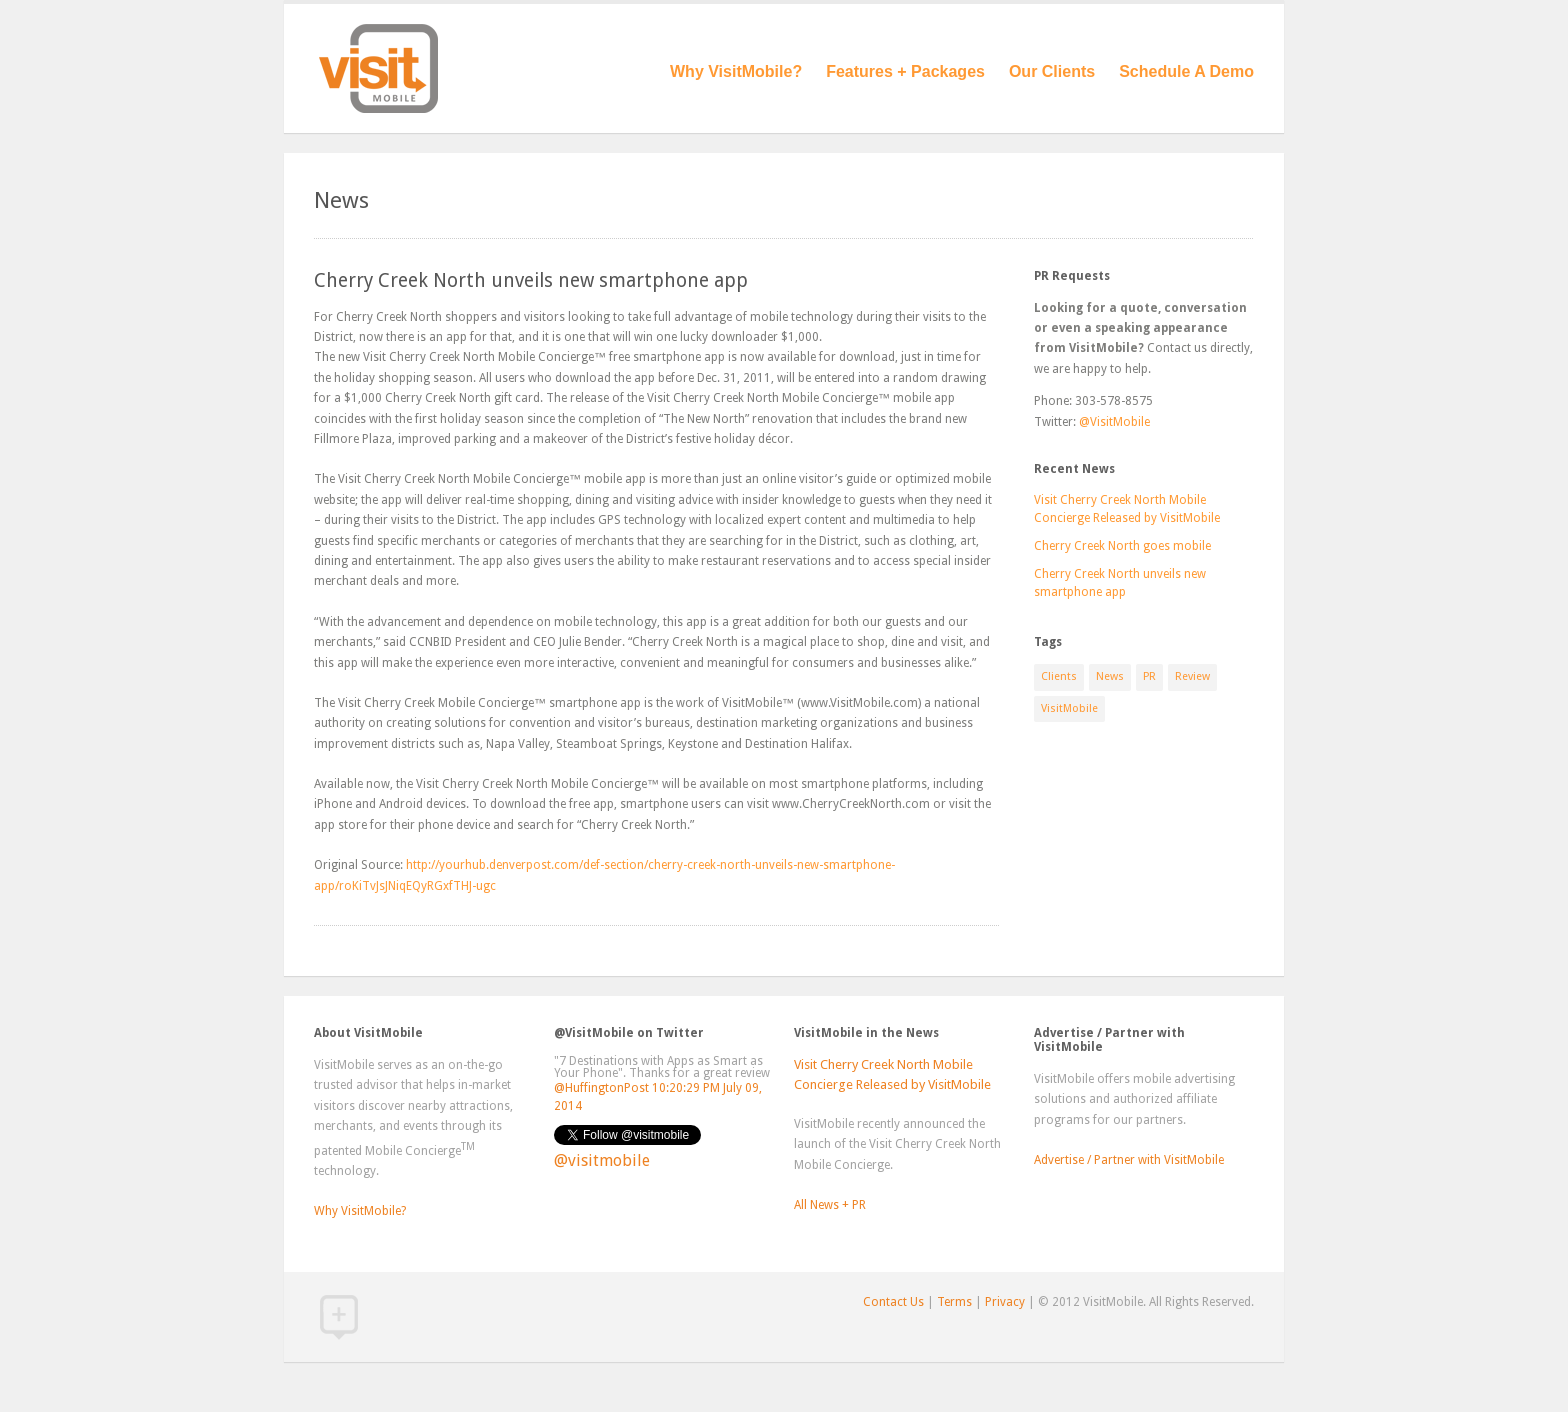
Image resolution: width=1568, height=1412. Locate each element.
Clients (1059, 676)
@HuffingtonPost (601, 1088)
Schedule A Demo (1186, 71)
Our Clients (1052, 71)
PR (1149, 676)
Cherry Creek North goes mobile (1122, 546)
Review (1192, 676)
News (1110, 676)
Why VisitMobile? (736, 71)
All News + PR (830, 1205)
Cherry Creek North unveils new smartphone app (531, 280)
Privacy (1005, 1302)
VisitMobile (1069, 708)
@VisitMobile (1114, 422)
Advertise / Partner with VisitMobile (1129, 1160)
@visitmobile (602, 1160)
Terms (954, 1302)
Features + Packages (905, 71)
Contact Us (893, 1302)
